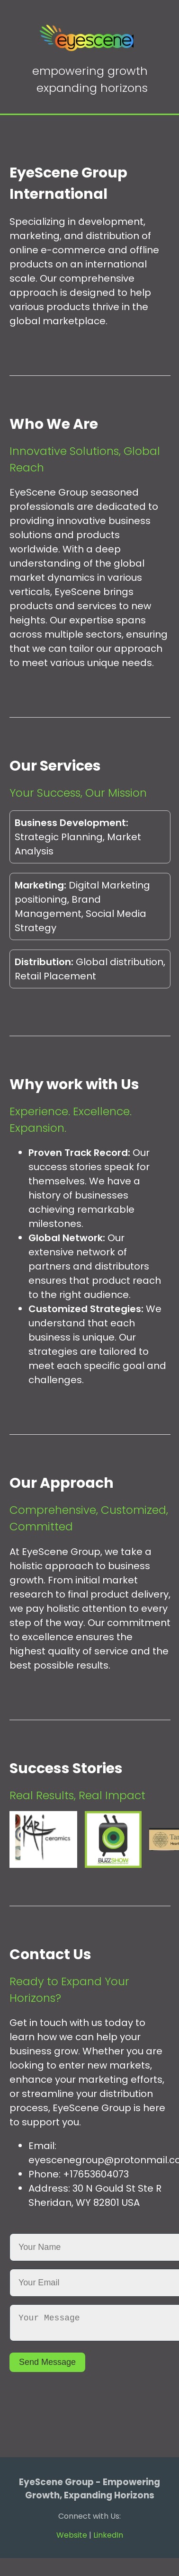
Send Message (47, 2366)
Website (71, 2538)
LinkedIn (108, 2538)
